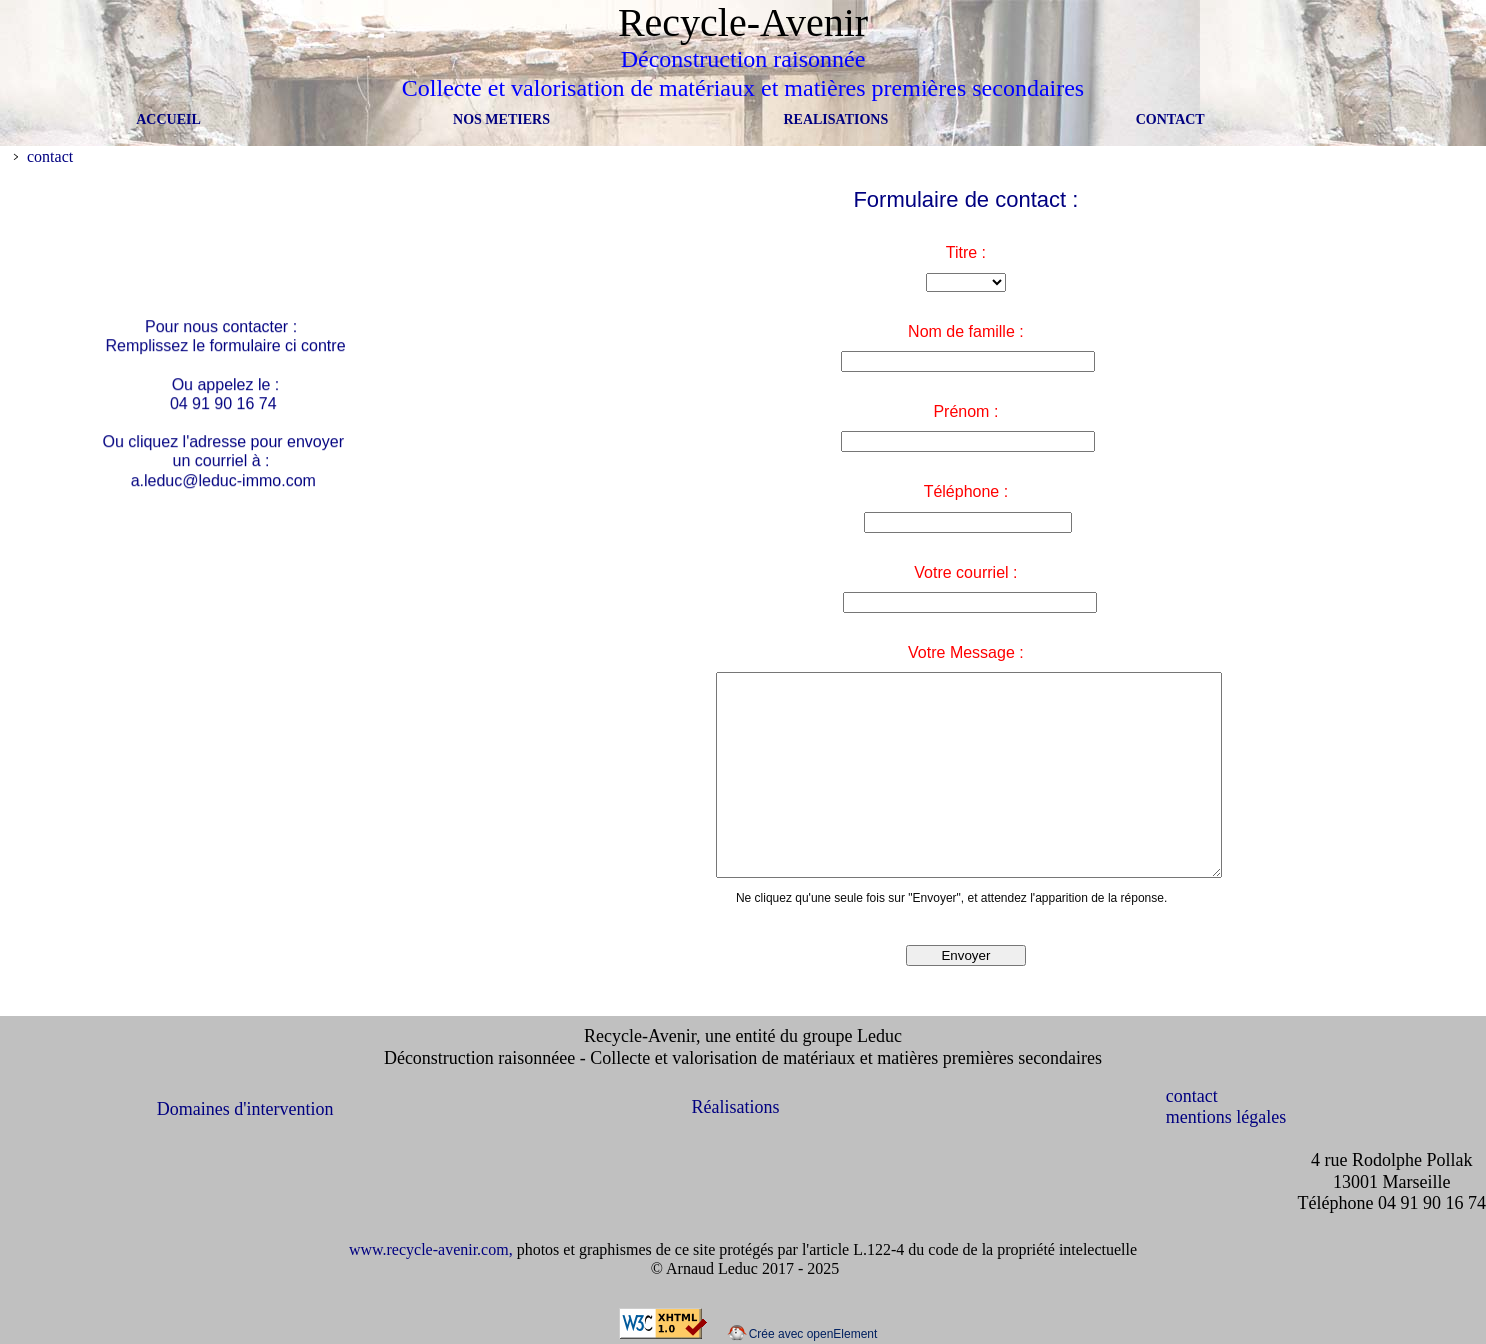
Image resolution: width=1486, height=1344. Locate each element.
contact (50, 156)
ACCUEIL (167, 119)
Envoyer (965, 955)
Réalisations (736, 1107)
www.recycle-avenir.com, (433, 1249)
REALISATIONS (835, 119)
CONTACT (1170, 119)
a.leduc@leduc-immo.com (222, 483)
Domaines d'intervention (245, 1109)
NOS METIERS (501, 119)
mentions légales (1226, 1117)
